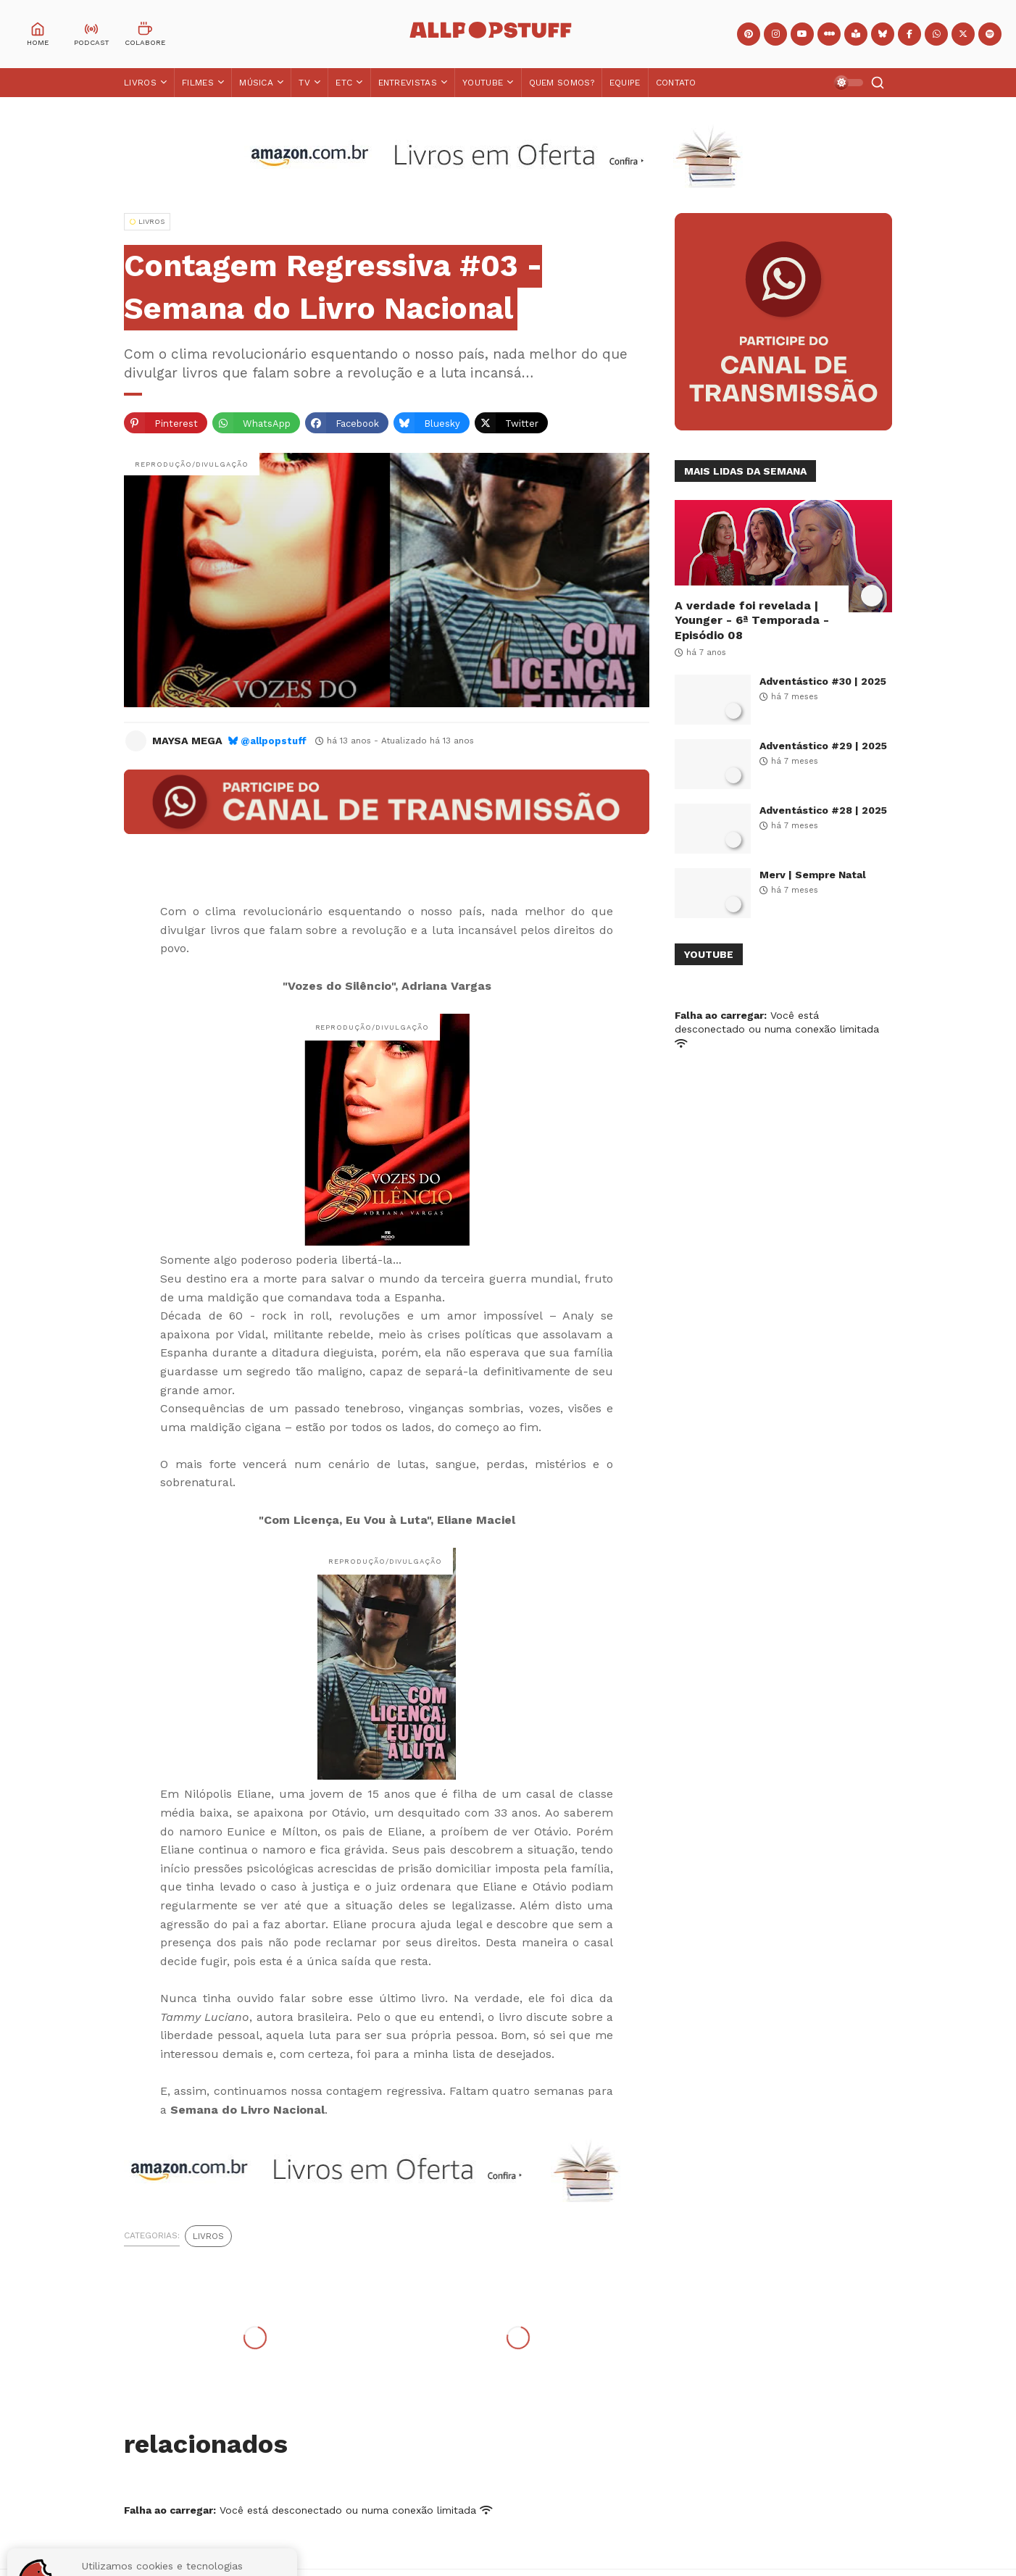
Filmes (198, 83)
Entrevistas (407, 83)
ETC (344, 83)
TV (304, 83)
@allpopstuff (274, 740)
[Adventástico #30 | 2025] (713, 700)
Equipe (625, 83)
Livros (140, 83)
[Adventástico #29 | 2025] (713, 764)
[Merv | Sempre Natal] (713, 893)
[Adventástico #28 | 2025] (713, 829)
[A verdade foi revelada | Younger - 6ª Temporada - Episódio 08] (783, 556)
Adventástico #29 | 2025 (823, 745)
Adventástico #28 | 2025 (823, 810)
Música (256, 83)
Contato (676, 83)
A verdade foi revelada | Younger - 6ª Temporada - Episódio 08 (752, 621)
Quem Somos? (561, 83)
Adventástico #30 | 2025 (822, 681)
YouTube (482, 83)
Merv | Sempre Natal (812, 874)
